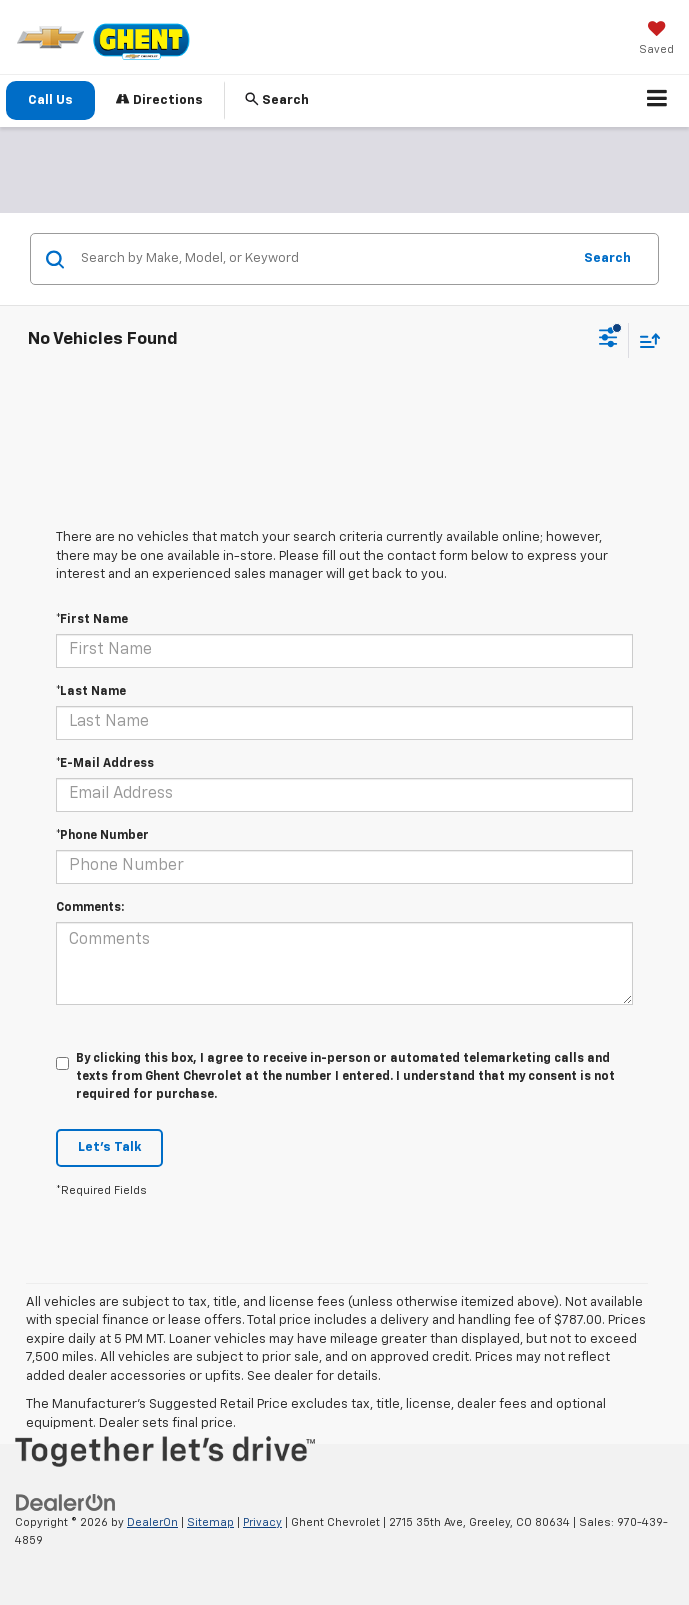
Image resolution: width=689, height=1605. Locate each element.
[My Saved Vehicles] (656, 40)
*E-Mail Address (105, 764)
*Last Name (91, 692)
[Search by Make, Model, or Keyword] (323, 259)
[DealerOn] (66, 1502)
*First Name (92, 620)
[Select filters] (608, 340)
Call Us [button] (50, 100)
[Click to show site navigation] (657, 101)
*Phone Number (102, 836)
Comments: (90, 908)
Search (607, 258)
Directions (159, 99)
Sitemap (210, 1522)
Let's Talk (109, 1147)
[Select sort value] (645, 340)
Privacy (262, 1522)
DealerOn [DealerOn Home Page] (152, 1522)
